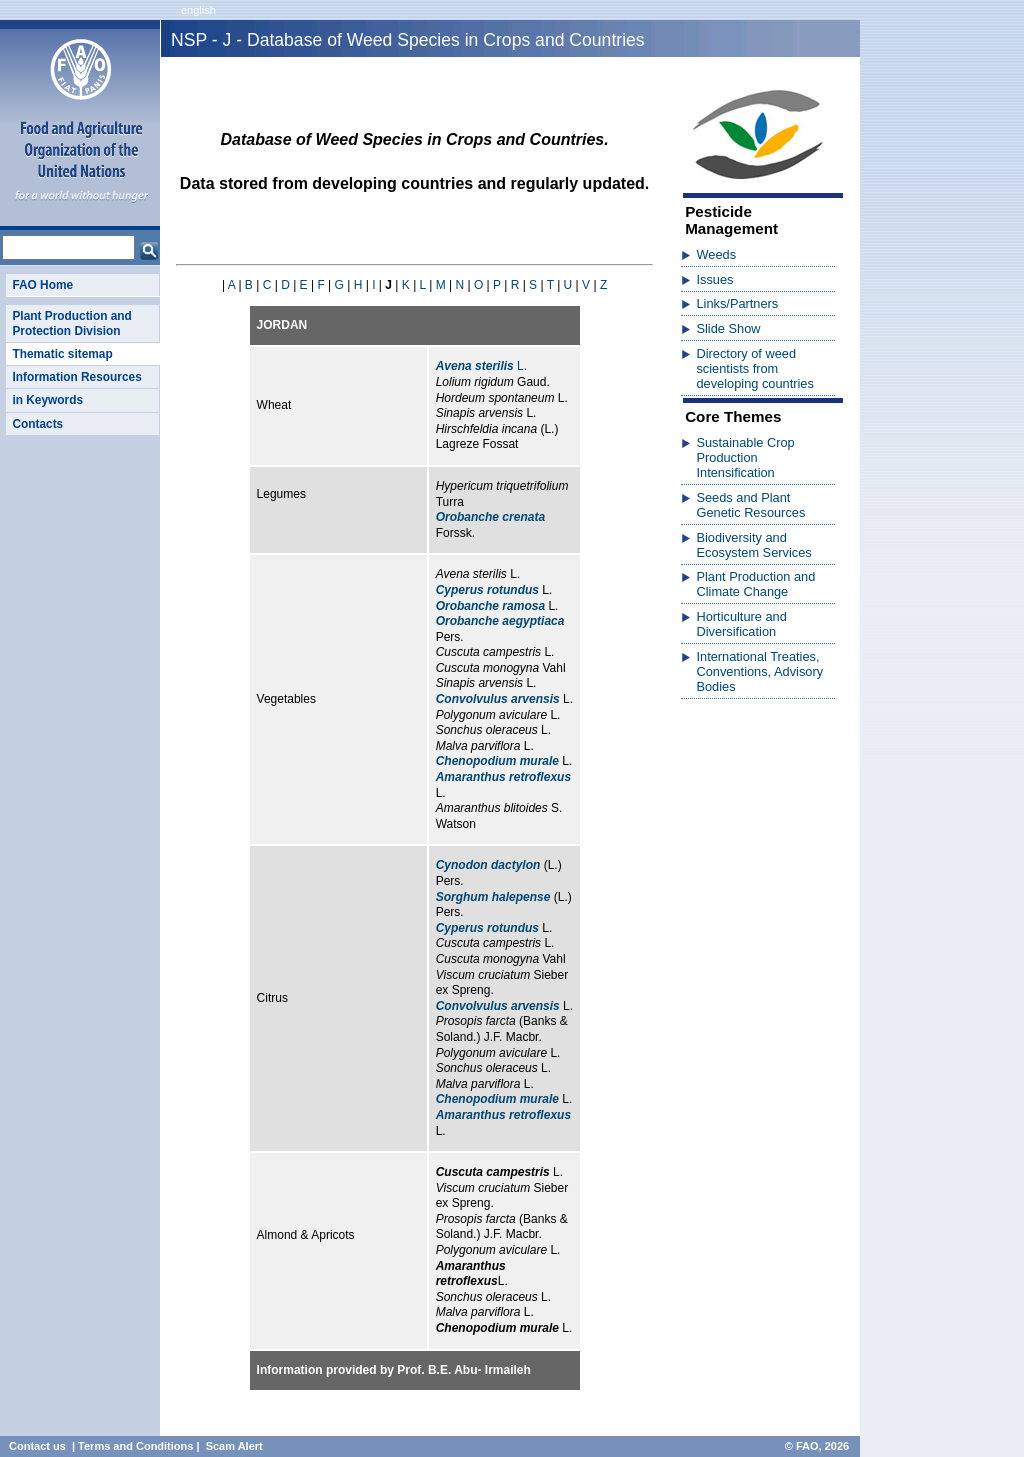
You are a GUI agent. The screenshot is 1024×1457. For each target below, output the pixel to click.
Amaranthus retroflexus (503, 777)
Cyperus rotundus (487, 590)
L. (481, 366)
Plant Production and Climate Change (755, 584)
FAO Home (42, 285)
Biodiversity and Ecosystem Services (753, 545)
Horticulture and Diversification (741, 624)
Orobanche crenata (490, 517)
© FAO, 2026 (817, 1446)
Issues (714, 279)
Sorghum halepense (493, 897)
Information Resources (76, 377)
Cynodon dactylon (488, 865)
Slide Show (728, 328)
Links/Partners (737, 303)
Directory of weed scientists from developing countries (754, 368)
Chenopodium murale (497, 761)
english (198, 10)
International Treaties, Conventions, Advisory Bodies (759, 671)
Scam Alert (234, 1446)
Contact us (37, 1446)
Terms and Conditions (135, 1446)
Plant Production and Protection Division (71, 323)
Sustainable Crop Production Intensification (745, 457)
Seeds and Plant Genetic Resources (750, 505)
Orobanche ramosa (490, 606)
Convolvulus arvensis (498, 699)
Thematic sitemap (62, 354)
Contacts (37, 424)
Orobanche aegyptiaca (500, 621)
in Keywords (47, 400)
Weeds (716, 254)
